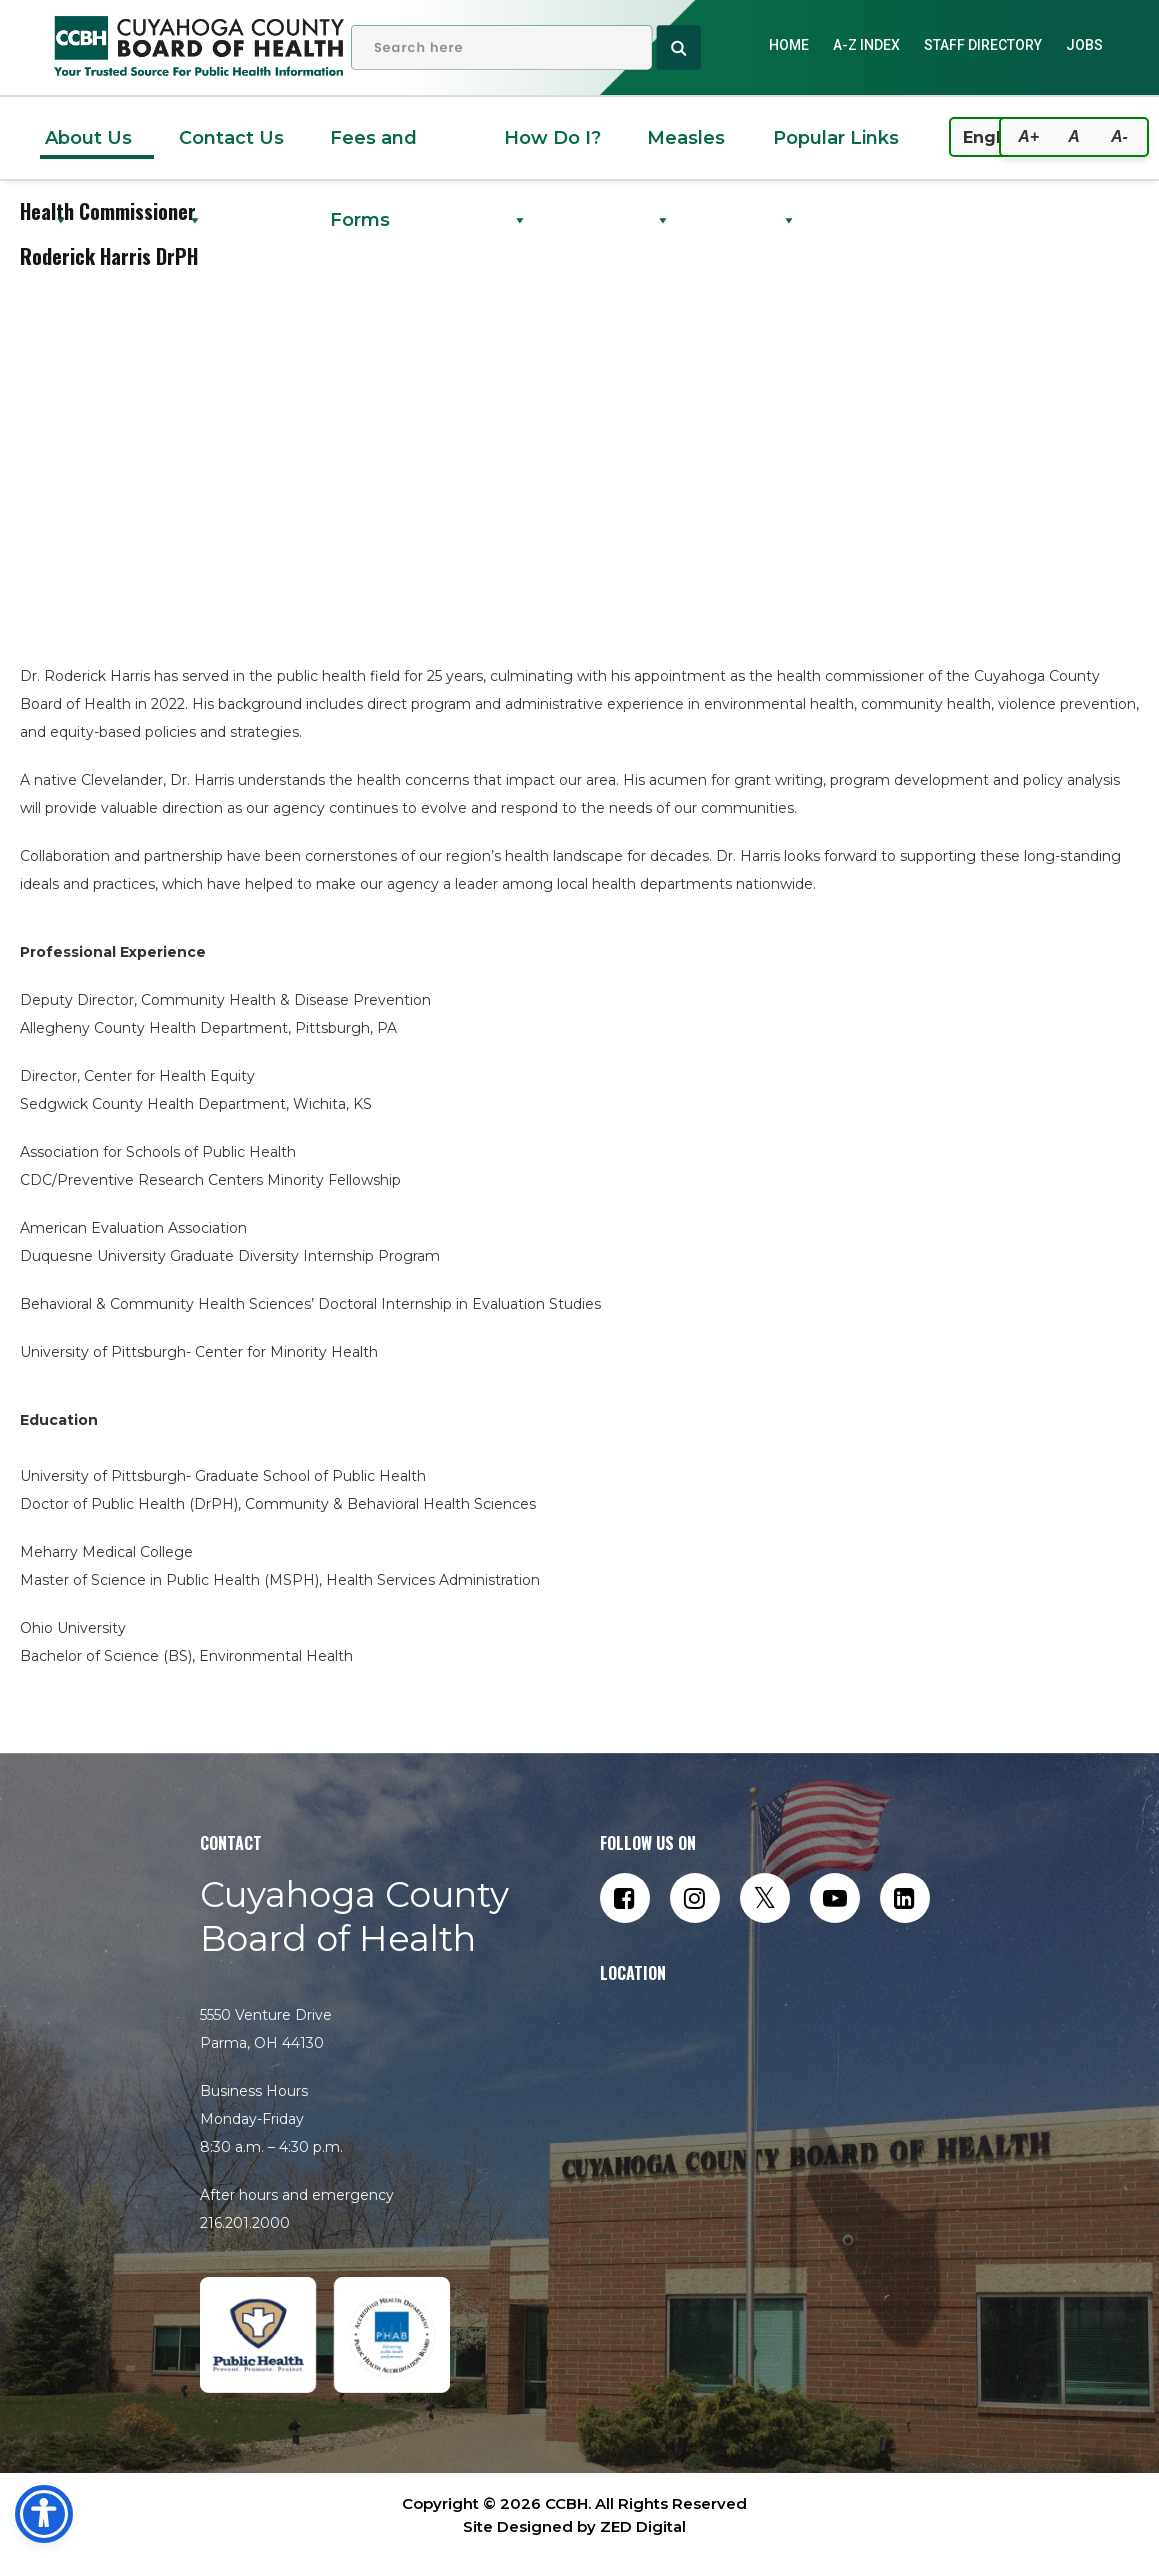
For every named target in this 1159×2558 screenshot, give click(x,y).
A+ (1028, 136)
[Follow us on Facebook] (625, 1898)
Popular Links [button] (836, 153)
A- (1119, 136)
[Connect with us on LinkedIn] (905, 1898)
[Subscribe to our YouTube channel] (835, 1898)
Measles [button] (686, 153)
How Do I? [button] (552, 153)
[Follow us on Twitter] (765, 1898)
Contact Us (231, 153)
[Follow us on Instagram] (695, 1898)
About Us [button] (88, 153)
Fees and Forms (373, 153)
